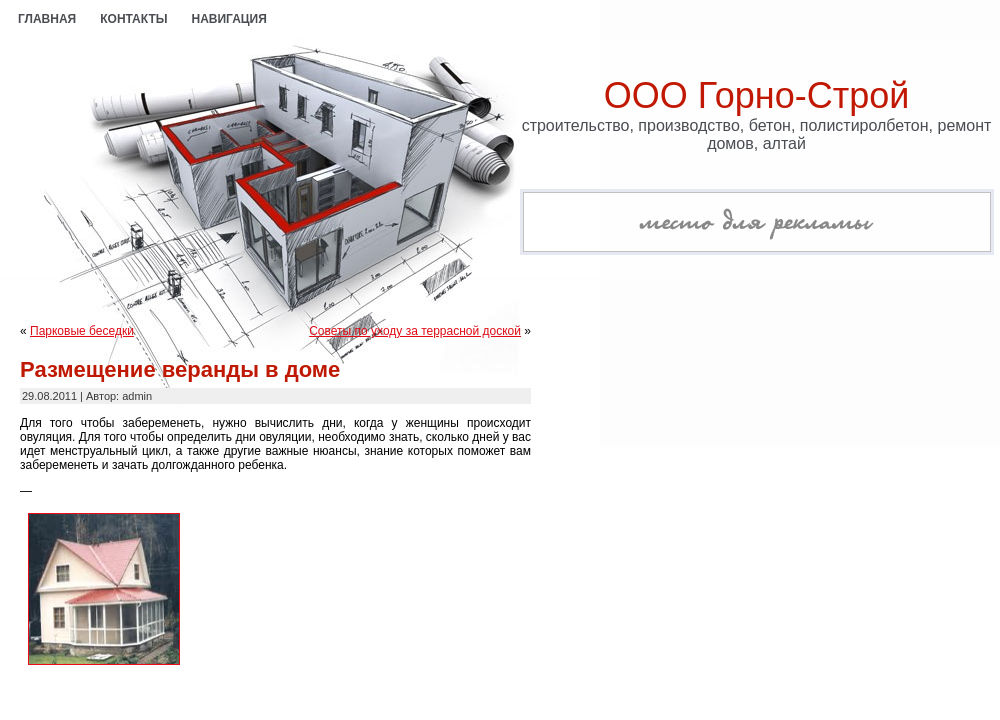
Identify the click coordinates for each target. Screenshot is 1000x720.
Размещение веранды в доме (180, 369)
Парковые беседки (82, 331)
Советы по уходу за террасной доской (415, 331)
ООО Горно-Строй (757, 95)
